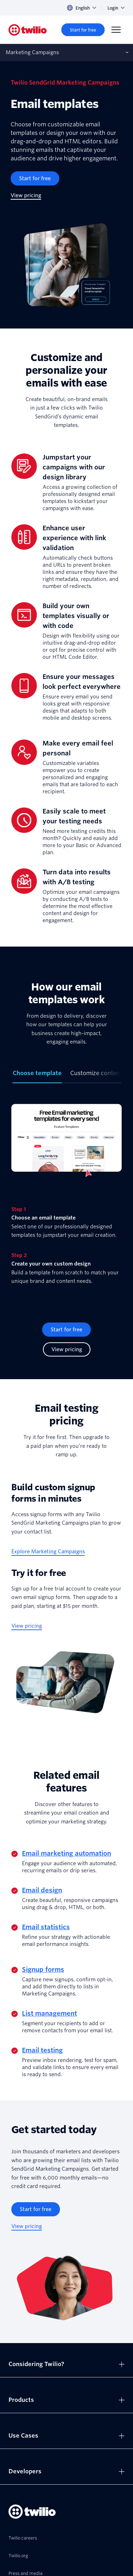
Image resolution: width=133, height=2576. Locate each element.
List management (49, 2013)
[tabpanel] (66, 1197)
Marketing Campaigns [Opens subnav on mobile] (32, 52)
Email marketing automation (66, 1853)
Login (115, 8)
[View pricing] (26, 195)
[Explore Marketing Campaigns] (48, 1551)
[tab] (37, 1076)
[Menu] (115, 29)
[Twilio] (28, 30)
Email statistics (46, 1927)
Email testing (42, 2050)
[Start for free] (83, 29)
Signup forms (43, 1969)
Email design (42, 1890)
